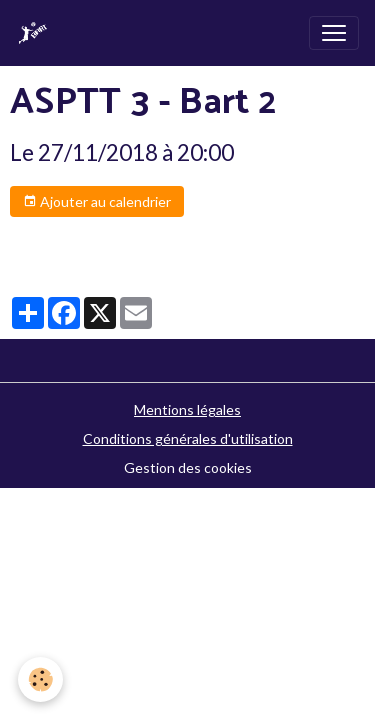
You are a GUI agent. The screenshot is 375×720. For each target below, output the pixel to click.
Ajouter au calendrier (97, 202)
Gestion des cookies (188, 467)
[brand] (37, 33)
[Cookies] (40, 679)
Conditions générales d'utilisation (188, 438)
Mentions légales (187, 409)
